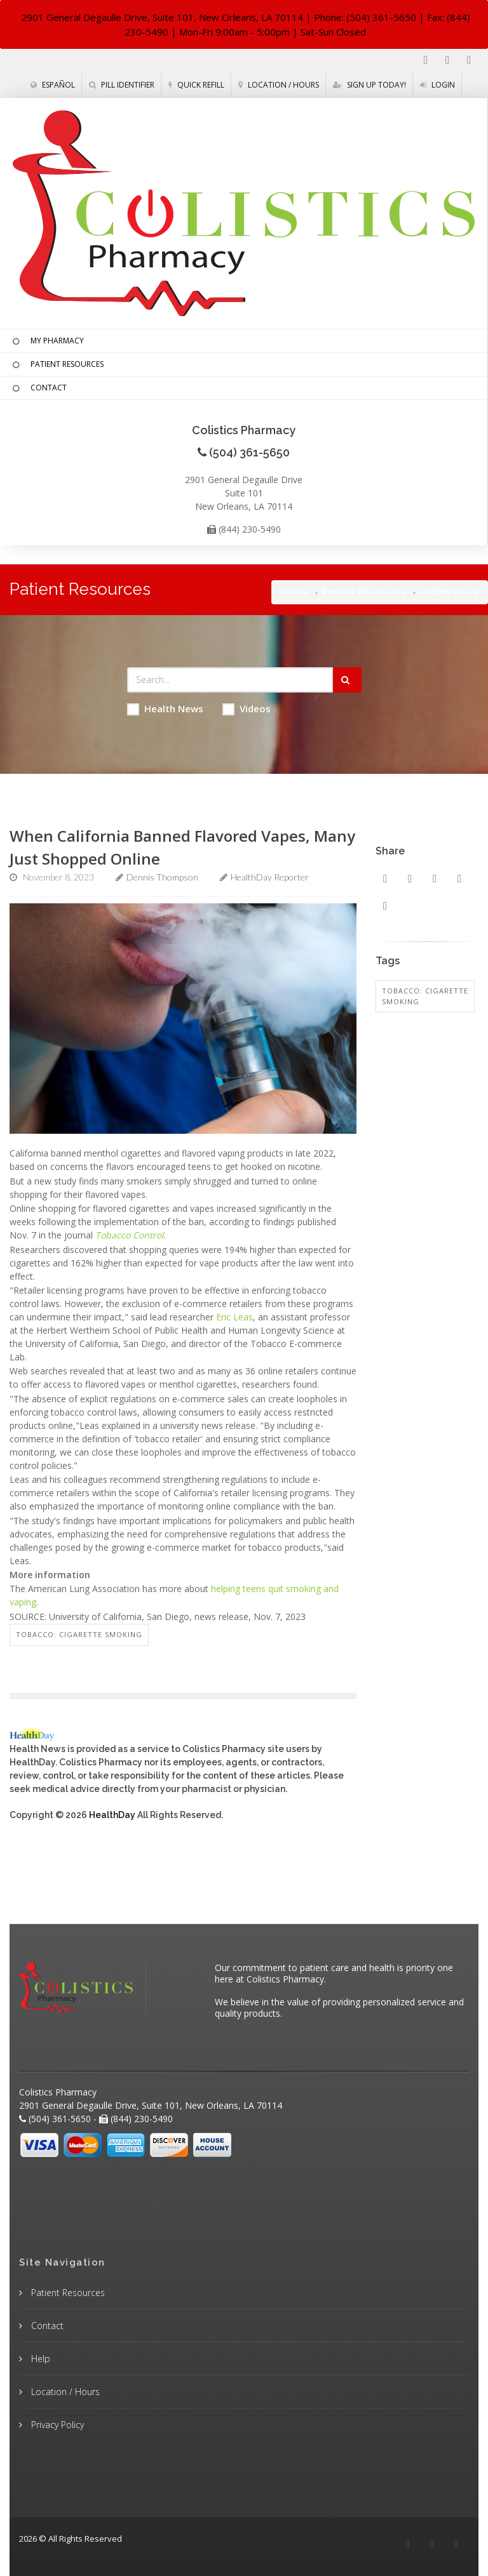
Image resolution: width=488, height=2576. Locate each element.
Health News (165, 708)
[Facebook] (425, 60)
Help (39, 2359)
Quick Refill (196, 84)
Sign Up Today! (369, 84)
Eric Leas (234, 1317)
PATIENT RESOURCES (57, 365)
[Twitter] (468, 60)
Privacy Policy (56, 2425)
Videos (246, 708)
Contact (46, 2326)
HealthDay (112, 1815)
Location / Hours (278, 84)
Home (295, 592)
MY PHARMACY (47, 342)
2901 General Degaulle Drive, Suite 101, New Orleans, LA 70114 (162, 17)
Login (437, 84)
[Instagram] (447, 60)
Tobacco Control (129, 1235)
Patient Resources (364, 592)
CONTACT (38, 388)
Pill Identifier (121, 84)
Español (52, 84)
